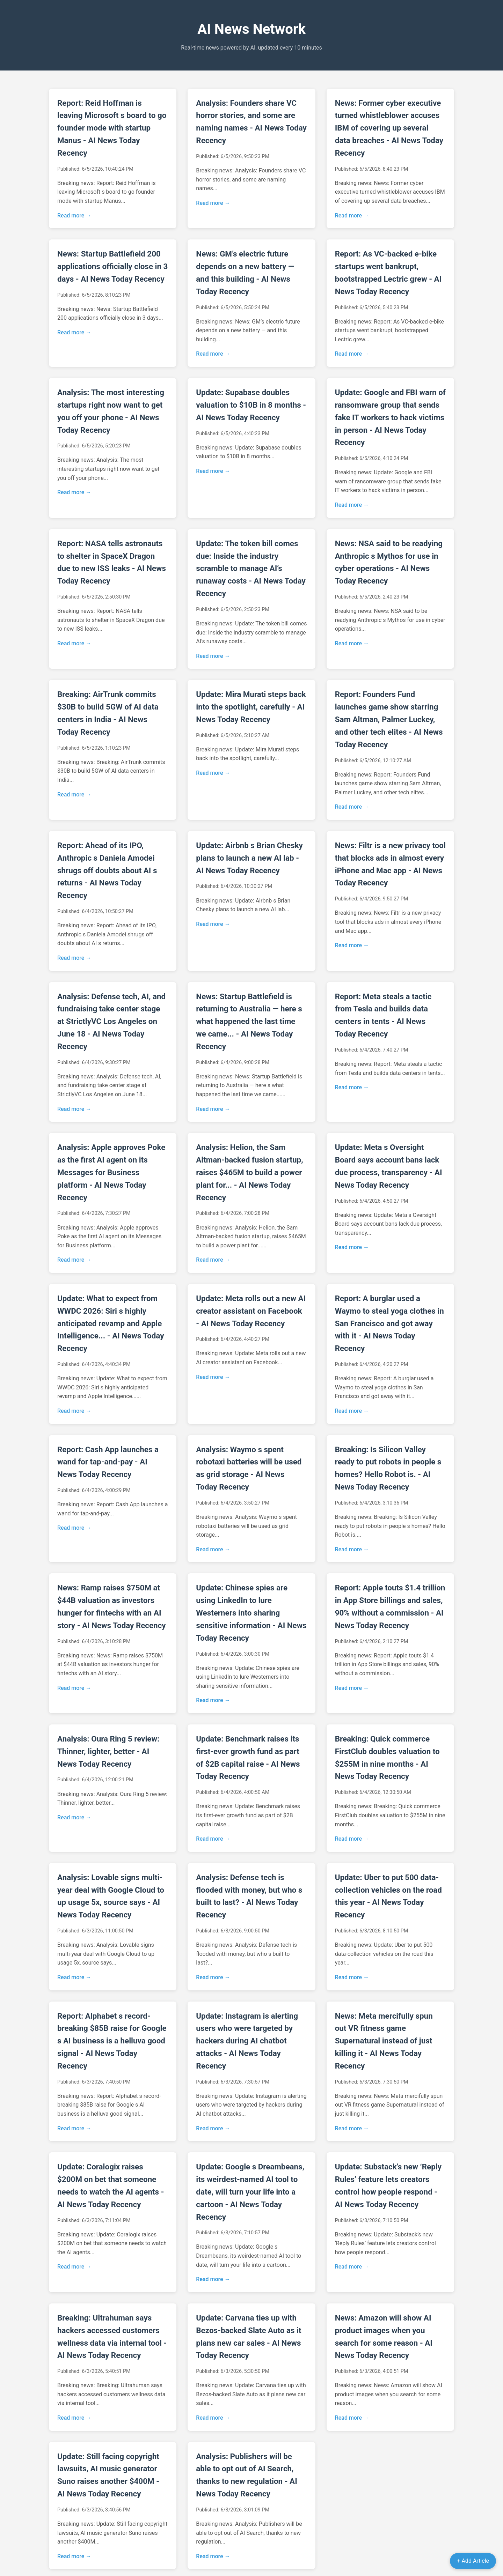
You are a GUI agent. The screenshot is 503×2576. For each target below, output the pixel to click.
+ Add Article (473, 2561)
